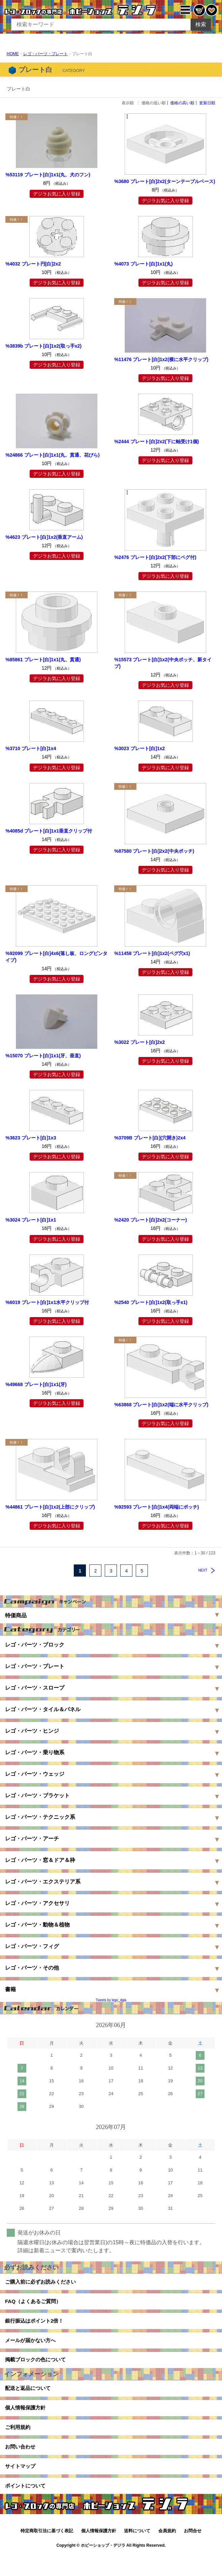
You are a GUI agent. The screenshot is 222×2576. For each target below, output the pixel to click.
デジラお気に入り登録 (56, 194)
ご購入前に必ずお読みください (43, 2283)
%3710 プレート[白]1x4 (30, 748)
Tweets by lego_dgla (111, 2000)
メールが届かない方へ (32, 2347)
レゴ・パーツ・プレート (45, 53)
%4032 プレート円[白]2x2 (33, 264)
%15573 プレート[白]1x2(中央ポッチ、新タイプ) (163, 663)
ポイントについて (26, 2507)
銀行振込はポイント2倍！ (36, 2326)
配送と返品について (29, 2399)
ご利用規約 (18, 2442)
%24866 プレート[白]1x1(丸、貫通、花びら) (52, 455)
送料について (137, 2553)
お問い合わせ (21, 2464)
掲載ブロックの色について (37, 2369)
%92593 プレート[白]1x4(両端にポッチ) (156, 1507)
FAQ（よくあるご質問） (35, 2304)
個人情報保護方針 (26, 2421)
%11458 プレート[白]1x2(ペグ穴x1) (152, 953)
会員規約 (167, 2553)
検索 (200, 24)
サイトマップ (21, 2486)
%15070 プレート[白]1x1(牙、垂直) (43, 1055)
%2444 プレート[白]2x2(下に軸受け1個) (156, 441)
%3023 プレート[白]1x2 (139, 748)
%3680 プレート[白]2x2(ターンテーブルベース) (164, 181)
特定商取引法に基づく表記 (47, 2553)
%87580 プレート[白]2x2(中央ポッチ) (154, 851)
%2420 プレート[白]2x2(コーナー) (150, 1220)
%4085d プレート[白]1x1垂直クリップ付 (48, 831)
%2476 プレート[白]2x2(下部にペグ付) (155, 557)
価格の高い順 (182, 103)
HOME (13, 53)
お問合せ (192, 2553)
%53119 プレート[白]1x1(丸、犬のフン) (47, 174)
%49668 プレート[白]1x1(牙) (35, 1384)
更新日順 (207, 103)
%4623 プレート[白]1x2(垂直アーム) (44, 537)
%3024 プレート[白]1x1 (30, 1220)
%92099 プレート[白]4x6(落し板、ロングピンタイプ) (56, 957)
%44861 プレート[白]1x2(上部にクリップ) (50, 1507)
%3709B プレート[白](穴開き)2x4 (150, 1137)
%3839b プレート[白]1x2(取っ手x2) (43, 346)
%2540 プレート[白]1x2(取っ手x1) (150, 1302)
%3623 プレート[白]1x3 (30, 1137)
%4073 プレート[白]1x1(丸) (143, 264)
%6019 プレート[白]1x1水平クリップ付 (47, 1302)
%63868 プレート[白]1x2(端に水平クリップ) (161, 1404)
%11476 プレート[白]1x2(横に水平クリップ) (161, 359)
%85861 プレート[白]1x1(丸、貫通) (43, 659)
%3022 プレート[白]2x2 (139, 1042)
